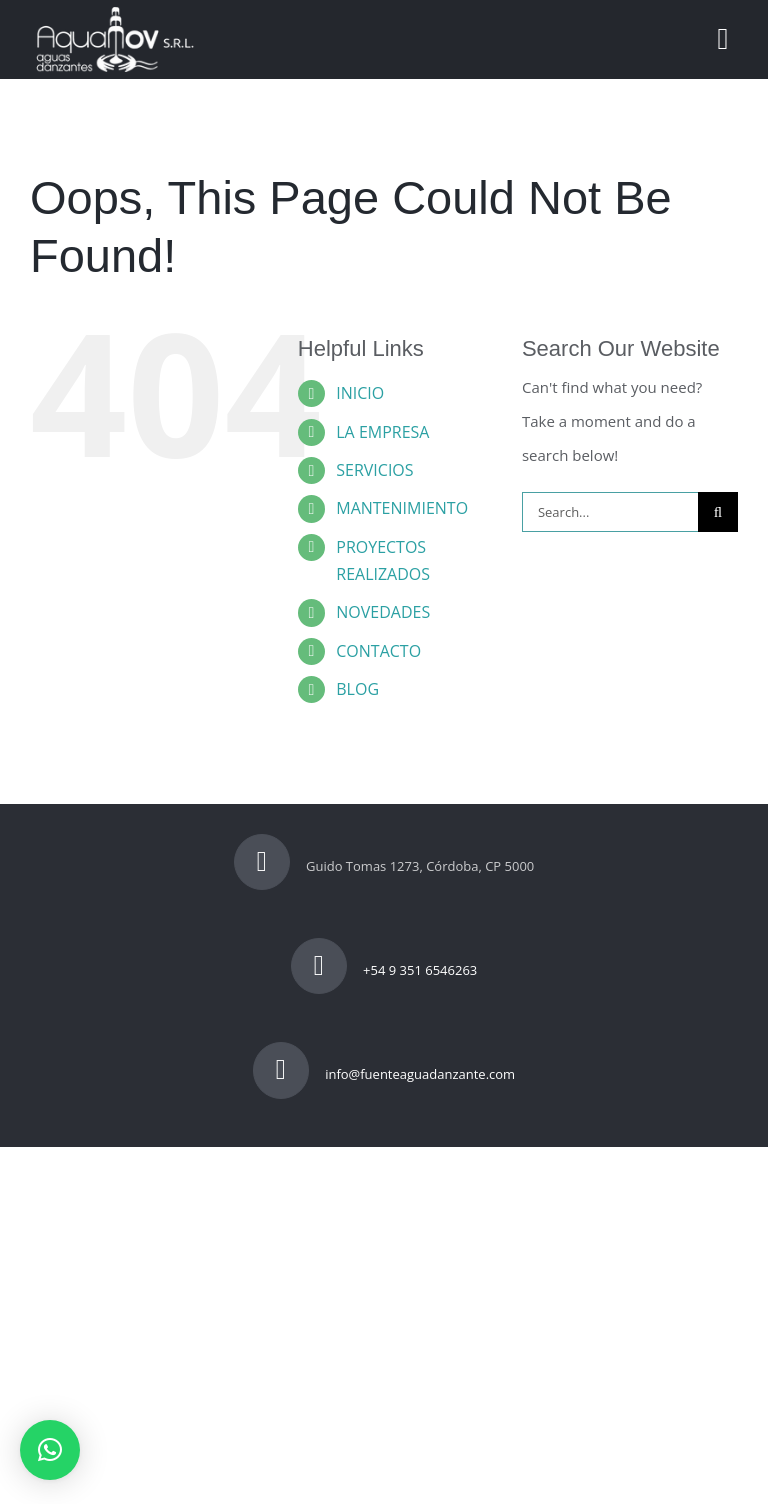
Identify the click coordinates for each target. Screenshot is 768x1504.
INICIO (360, 393)
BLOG (357, 689)
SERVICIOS (374, 470)
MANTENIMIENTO (402, 508)
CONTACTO (378, 651)
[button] (50, 1450)
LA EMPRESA (382, 432)
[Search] (718, 512)
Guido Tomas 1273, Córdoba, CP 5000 (384, 866)
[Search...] (610, 512)
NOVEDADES (383, 612)
